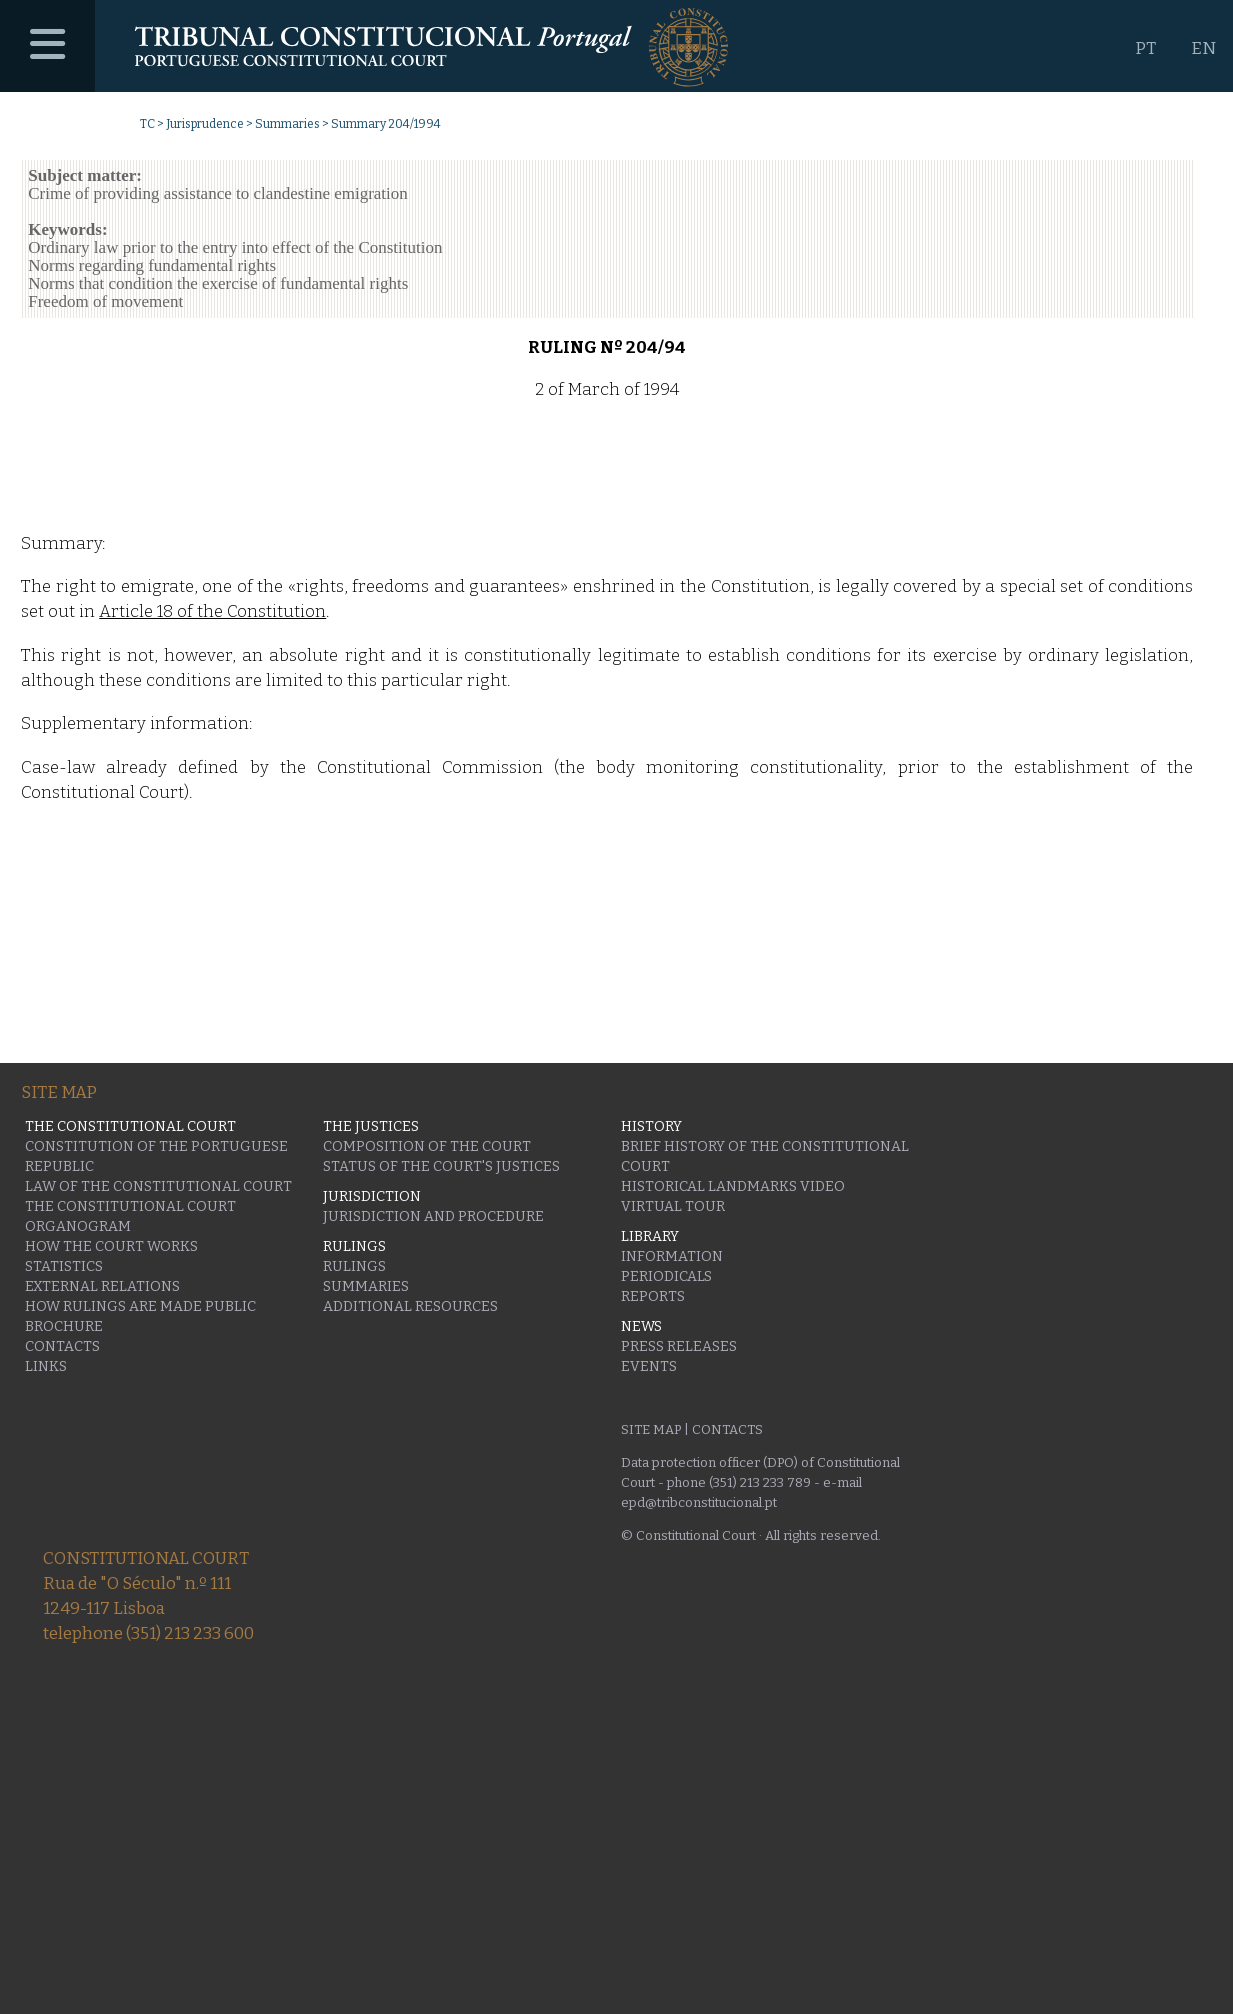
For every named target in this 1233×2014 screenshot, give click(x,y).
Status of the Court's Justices (441, 1166)
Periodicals (666, 1276)
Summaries (287, 124)
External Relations (102, 1286)
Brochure (64, 1326)
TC (147, 124)
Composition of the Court (427, 1146)
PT (1145, 48)
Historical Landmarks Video (733, 1186)
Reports (653, 1296)
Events (649, 1366)
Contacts (62, 1346)
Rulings (354, 1266)
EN (1203, 48)
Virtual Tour (673, 1206)
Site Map (651, 1429)
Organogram (78, 1226)
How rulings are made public (140, 1306)
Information (672, 1256)
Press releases (679, 1346)
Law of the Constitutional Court (158, 1186)
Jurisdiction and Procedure (433, 1216)
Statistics (64, 1266)
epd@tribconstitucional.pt (699, 1502)
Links (46, 1366)
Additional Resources (410, 1306)
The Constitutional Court (130, 1206)
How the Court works (111, 1246)
